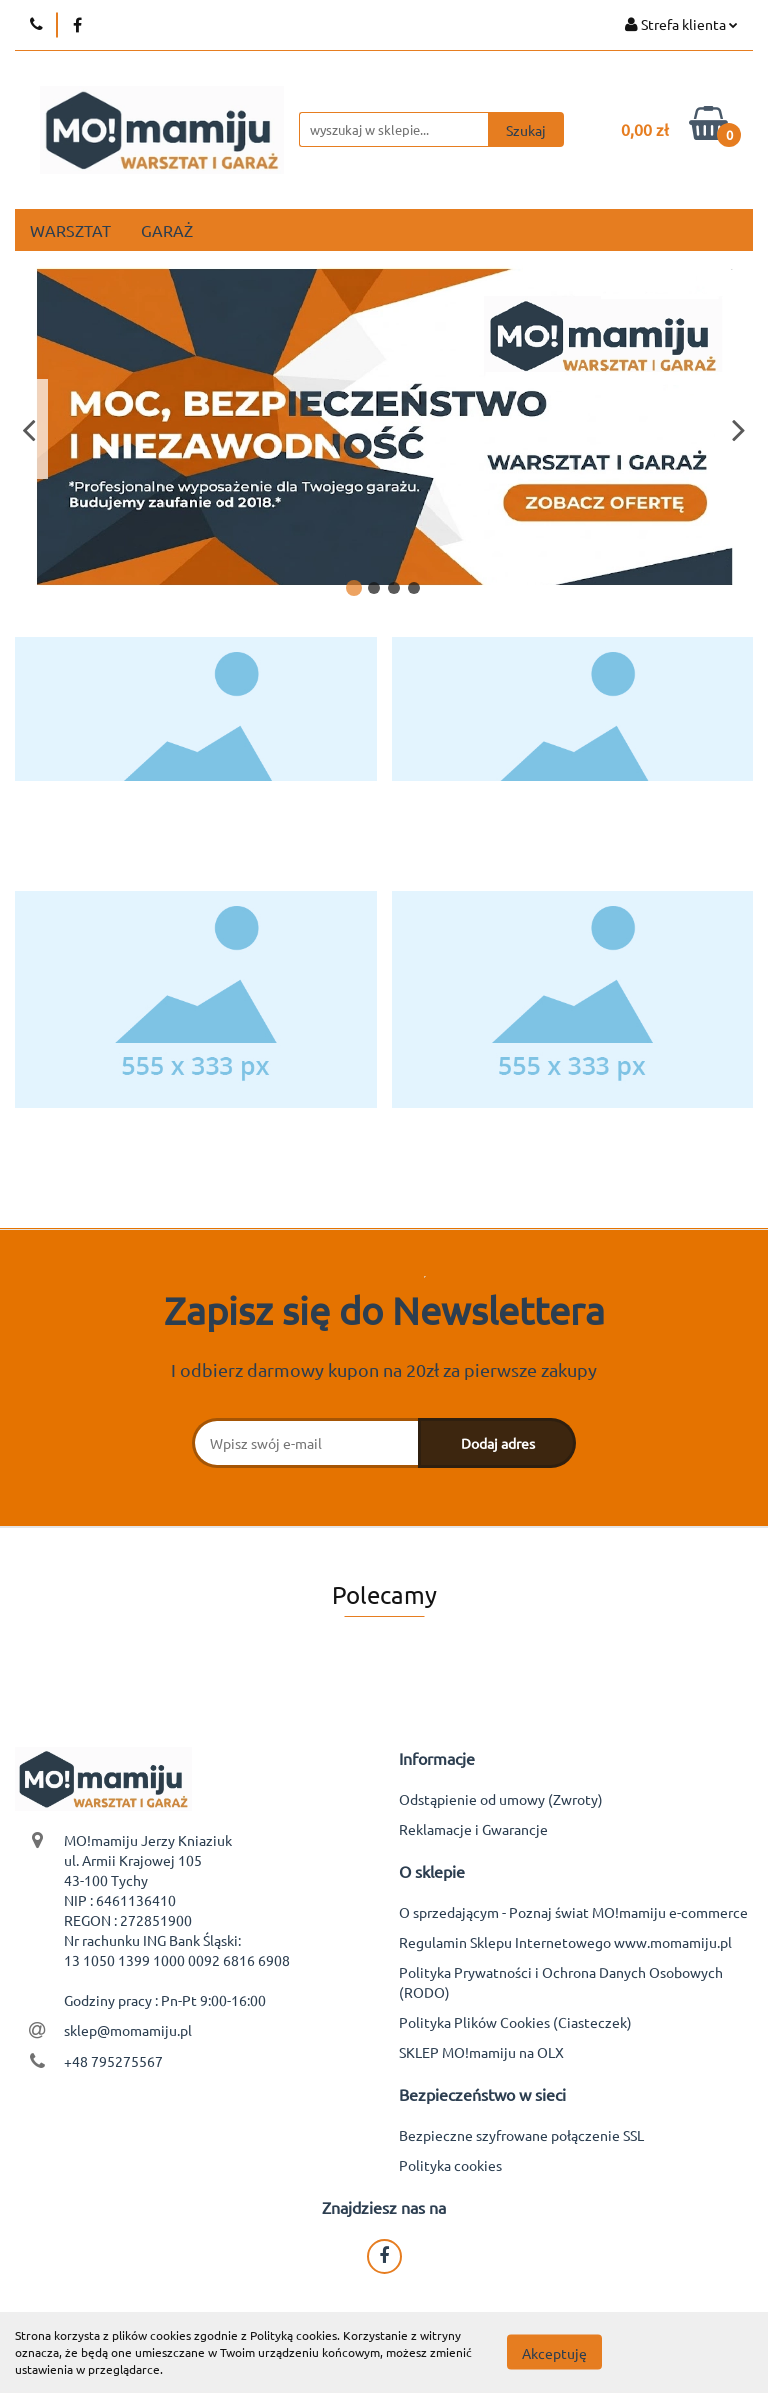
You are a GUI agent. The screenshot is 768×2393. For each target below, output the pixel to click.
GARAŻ (167, 230)
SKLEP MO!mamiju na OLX (481, 2052)
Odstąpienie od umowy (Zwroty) (501, 1799)
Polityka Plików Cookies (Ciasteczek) (515, 2022)
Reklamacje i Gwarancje (473, 1829)
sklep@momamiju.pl (128, 2030)
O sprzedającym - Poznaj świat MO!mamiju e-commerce (573, 1912)
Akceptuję (554, 2353)
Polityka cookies (450, 2165)
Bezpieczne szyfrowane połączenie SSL (521, 2135)
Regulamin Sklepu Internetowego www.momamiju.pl (565, 1942)
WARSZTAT (70, 230)
